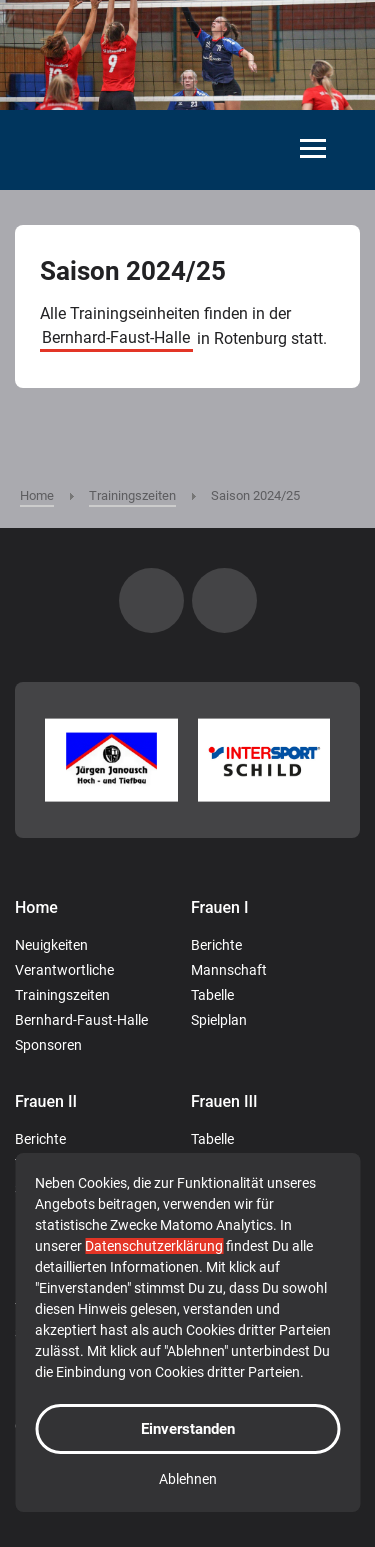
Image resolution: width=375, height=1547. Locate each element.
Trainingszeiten (62, 995)
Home (36, 907)
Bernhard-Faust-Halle (116, 338)
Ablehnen (188, 1479)
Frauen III (224, 1101)
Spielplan (219, 1020)
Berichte (216, 945)
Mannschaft (229, 970)
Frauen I (220, 907)
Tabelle (212, 995)
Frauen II (46, 1101)
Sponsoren (48, 1045)
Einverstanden (188, 1429)
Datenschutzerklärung (154, 1246)
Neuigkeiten (51, 945)
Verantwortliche (64, 970)
